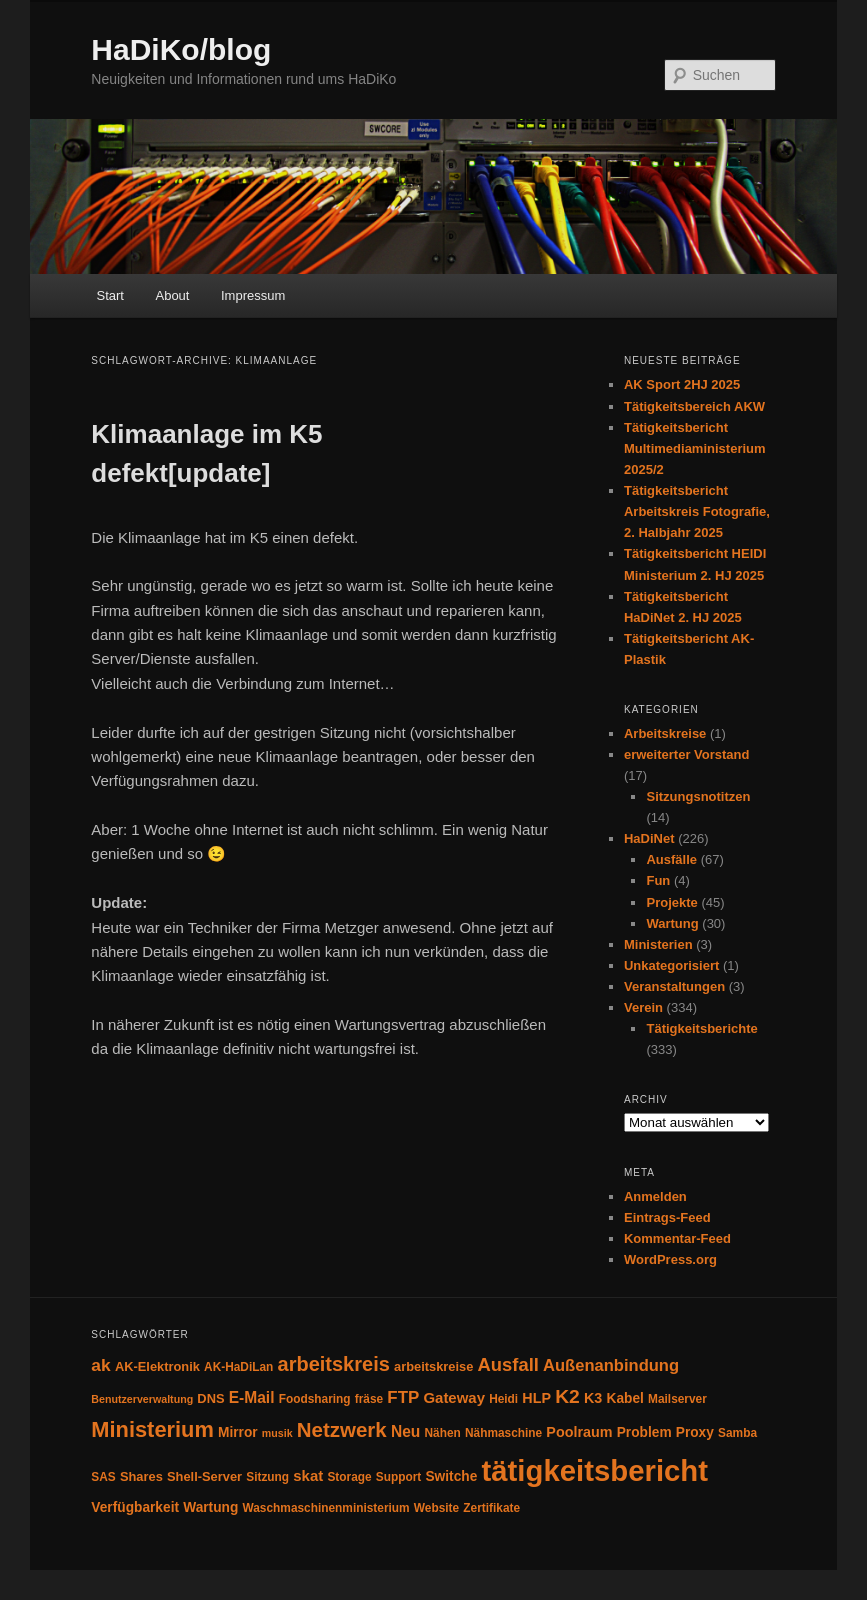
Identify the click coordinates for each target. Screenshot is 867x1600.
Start (110, 295)
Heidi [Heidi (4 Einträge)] (503, 1399)
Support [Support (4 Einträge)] (399, 1477)
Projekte (671, 902)
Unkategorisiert (671, 965)
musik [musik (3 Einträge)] (277, 1433)
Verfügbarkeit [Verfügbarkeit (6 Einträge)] (135, 1507)
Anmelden (655, 1196)
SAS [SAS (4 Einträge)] (103, 1477)
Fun (658, 880)
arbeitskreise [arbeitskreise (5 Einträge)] (433, 1366)
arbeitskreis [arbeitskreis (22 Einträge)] (334, 1364)
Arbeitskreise (665, 733)
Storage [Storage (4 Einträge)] (349, 1477)
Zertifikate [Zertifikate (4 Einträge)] (491, 1508)
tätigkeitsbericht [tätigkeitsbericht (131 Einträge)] (594, 1470)
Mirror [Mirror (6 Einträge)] (238, 1432)
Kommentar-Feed (677, 1238)
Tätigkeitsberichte (701, 1028)
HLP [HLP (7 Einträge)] (536, 1398)
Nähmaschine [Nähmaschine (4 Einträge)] (503, 1433)
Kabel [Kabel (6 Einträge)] (625, 1398)
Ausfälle (671, 859)
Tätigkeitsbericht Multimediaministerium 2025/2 (695, 448)
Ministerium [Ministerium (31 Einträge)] (152, 1429)
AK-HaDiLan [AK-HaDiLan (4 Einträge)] (238, 1367)
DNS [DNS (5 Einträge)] (210, 1398)
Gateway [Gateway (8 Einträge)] (454, 1397)
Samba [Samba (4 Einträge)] (737, 1433)
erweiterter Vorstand (686, 754)
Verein (643, 1007)
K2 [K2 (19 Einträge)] (567, 1396)
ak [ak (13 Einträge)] (100, 1365)
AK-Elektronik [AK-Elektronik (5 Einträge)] (157, 1366)
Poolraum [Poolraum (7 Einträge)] (579, 1432)
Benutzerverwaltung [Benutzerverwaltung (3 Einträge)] (142, 1399)
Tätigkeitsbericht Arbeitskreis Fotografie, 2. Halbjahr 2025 (697, 511)
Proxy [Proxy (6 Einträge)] (695, 1432)
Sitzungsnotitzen (698, 796)
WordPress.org (670, 1259)
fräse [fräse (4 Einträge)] (369, 1399)
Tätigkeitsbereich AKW (694, 406)
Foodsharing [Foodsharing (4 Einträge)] (315, 1399)
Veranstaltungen (674, 986)
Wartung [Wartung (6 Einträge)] (210, 1507)
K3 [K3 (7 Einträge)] (593, 1398)
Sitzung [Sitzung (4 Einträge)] (267, 1477)
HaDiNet (649, 838)
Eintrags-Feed (667, 1217)
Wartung (672, 923)
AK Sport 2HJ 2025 (682, 384)
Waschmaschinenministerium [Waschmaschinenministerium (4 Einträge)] (325, 1508)
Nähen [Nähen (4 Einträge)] (443, 1433)
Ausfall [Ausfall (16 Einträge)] (508, 1364)
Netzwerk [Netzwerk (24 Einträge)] (342, 1429)
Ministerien (658, 944)
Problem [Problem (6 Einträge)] (644, 1432)
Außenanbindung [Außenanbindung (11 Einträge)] (611, 1365)
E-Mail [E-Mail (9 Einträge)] (252, 1397)
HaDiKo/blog (181, 49)
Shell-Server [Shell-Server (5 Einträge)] (204, 1476)
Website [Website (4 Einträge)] (436, 1508)
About (172, 295)
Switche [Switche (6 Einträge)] (451, 1476)
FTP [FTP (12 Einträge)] (403, 1397)
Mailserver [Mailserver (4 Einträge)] (677, 1399)
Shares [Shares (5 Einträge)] (141, 1476)
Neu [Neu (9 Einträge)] (405, 1431)
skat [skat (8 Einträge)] (308, 1475)
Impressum (253, 295)
